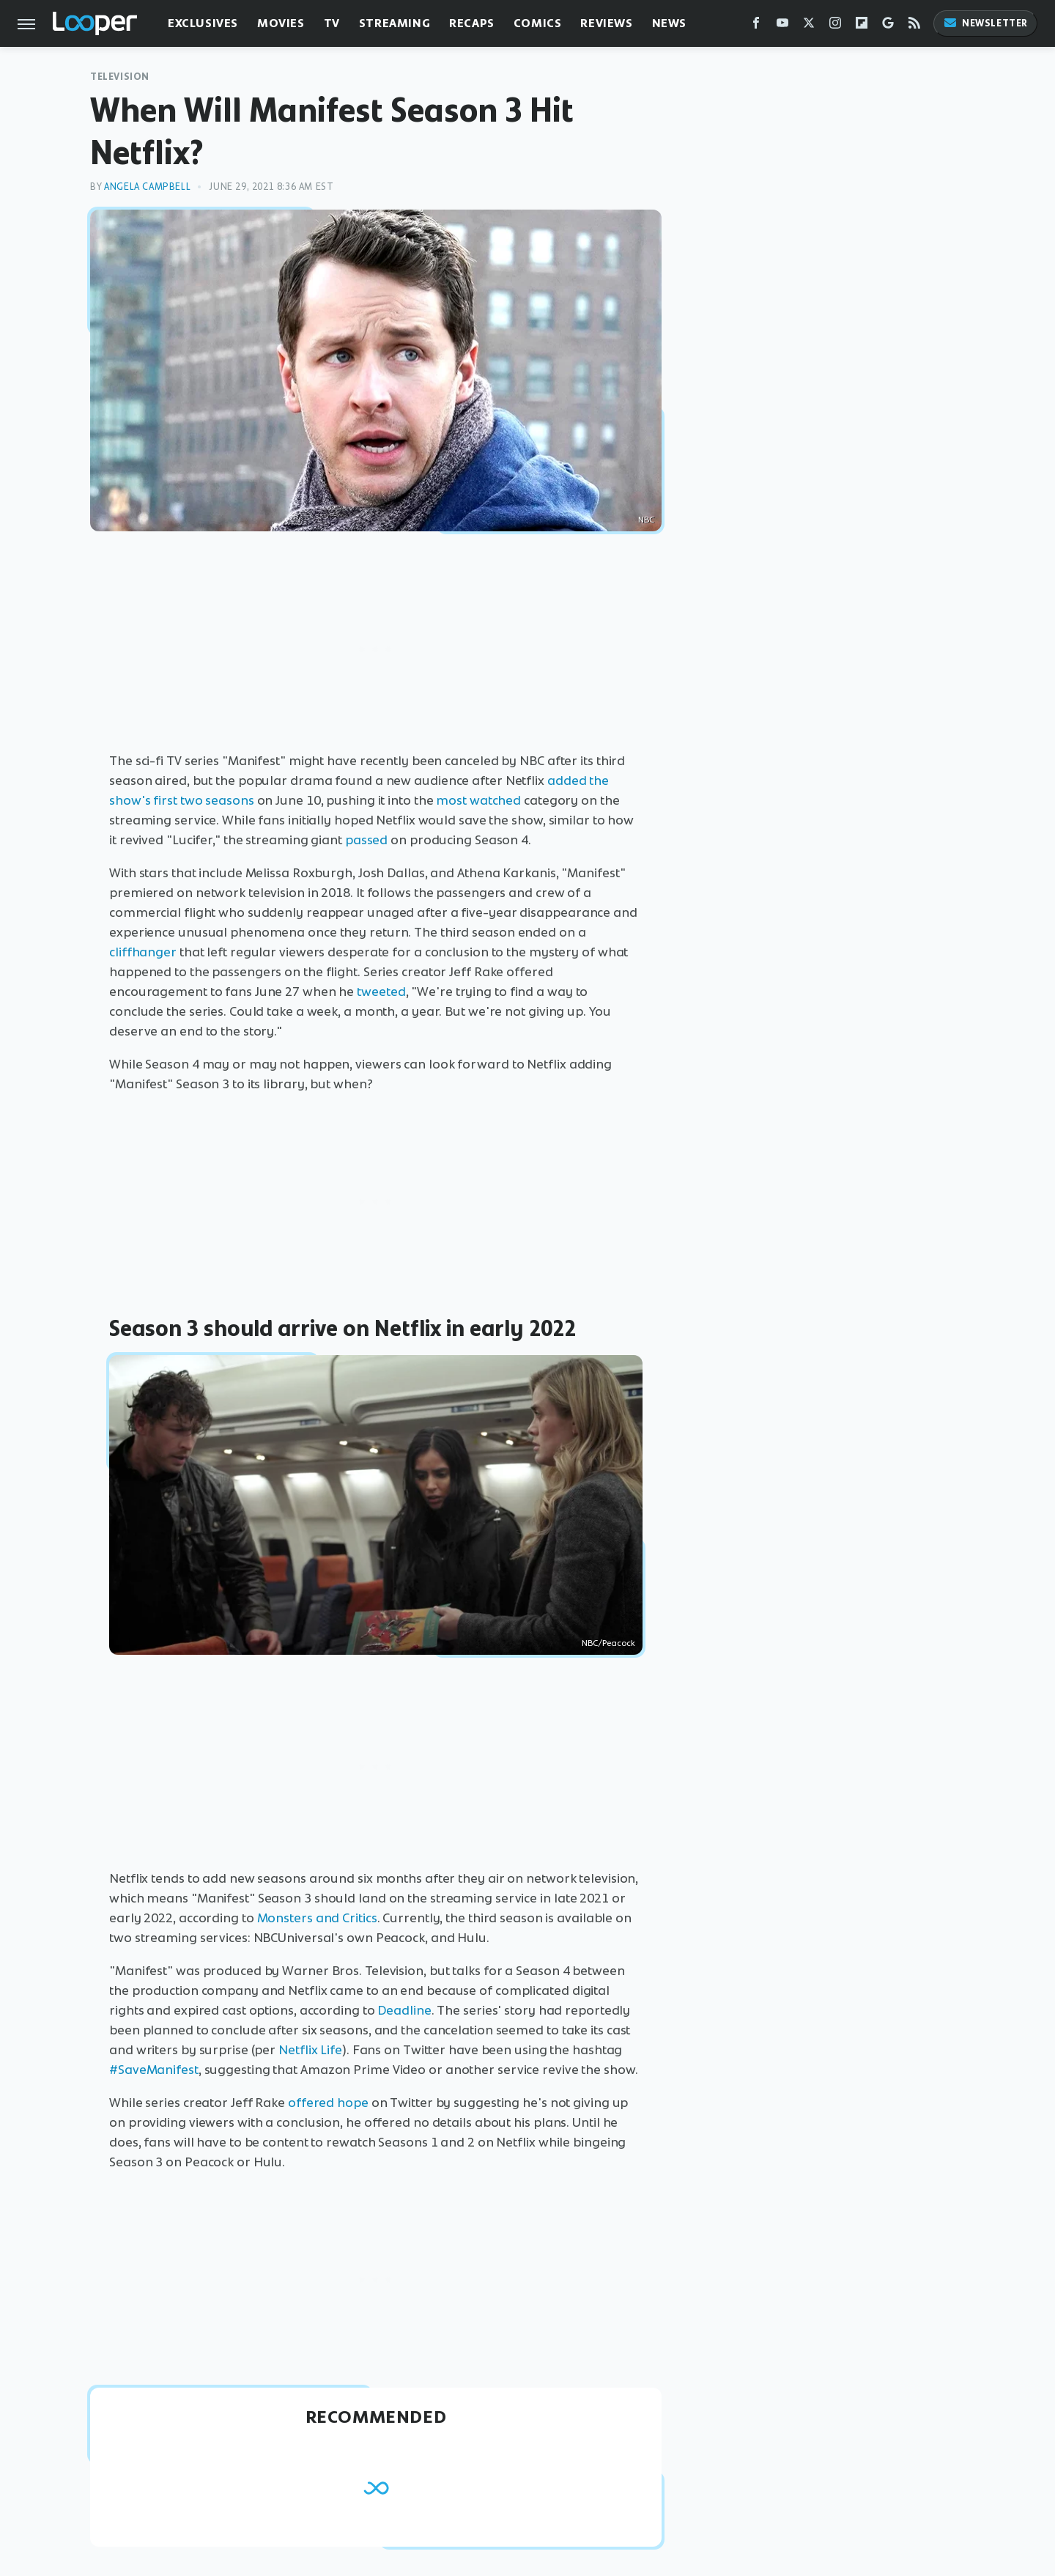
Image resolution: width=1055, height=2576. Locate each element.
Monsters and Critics (317, 1918)
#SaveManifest (154, 2069)
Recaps (472, 23)
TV (332, 23)
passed (366, 840)
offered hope (328, 2102)
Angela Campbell (147, 186)
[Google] (888, 26)
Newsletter (985, 23)
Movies (281, 23)
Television (119, 76)
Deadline (404, 2010)
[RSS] (914, 26)
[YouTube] (782, 26)
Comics (538, 23)
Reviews (606, 23)
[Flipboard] (861, 26)
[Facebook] (756, 26)
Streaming (394, 23)
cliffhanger (143, 952)
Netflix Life (310, 2050)
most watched (478, 800)
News (669, 23)
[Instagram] (835, 26)
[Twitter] (809, 26)
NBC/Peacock (608, 1643)
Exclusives (203, 23)
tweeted (381, 991)
